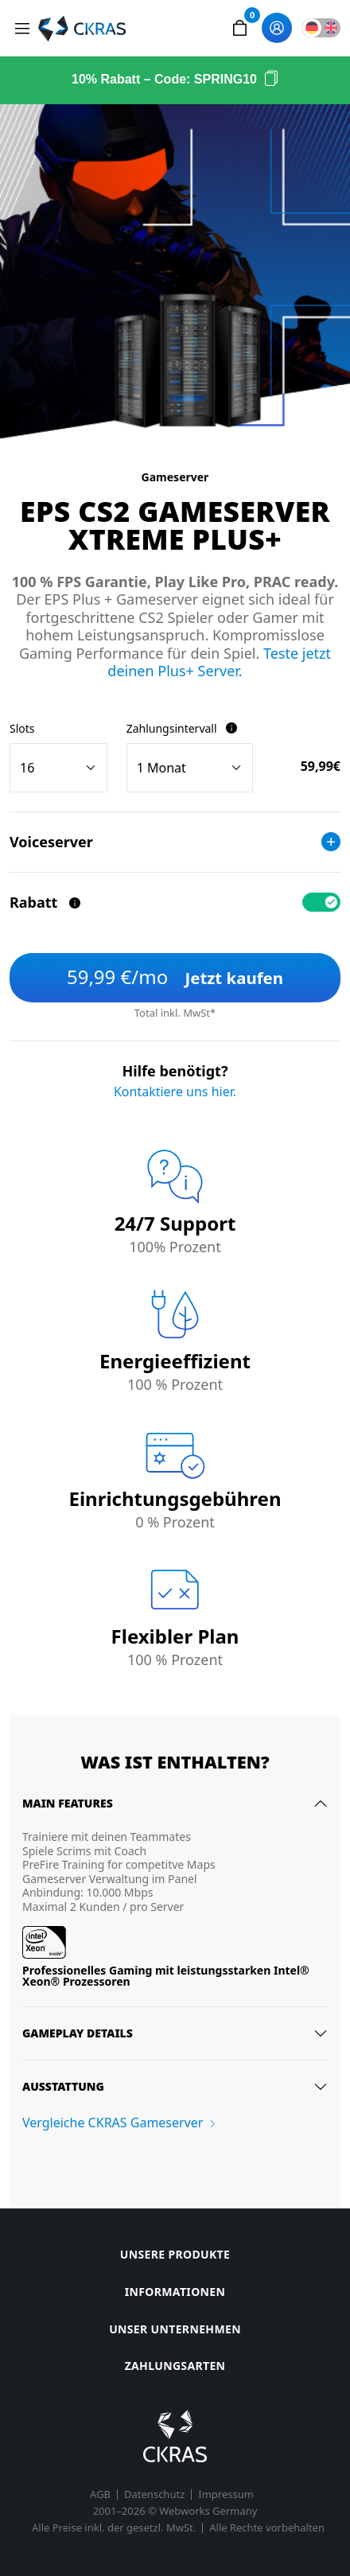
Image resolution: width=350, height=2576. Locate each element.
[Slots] (58, 767)
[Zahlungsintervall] (231, 727)
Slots (22, 728)
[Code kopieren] (270, 79)
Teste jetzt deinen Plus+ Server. (219, 662)
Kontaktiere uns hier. (175, 1091)
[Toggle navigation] (22, 28)
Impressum (226, 2494)
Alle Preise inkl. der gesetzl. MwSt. (114, 2528)
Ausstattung (63, 2086)
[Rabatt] (75, 903)
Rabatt (46, 902)
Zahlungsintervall (182, 728)
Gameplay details (77, 2033)
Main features (67, 1803)
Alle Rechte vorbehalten (267, 2528)
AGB (100, 2494)
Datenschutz (154, 2494)
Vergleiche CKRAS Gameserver (112, 2122)
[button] (239, 28)
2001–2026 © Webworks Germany (175, 2511)
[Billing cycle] (189, 767)
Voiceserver (175, 842)
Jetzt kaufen (175, 976)
